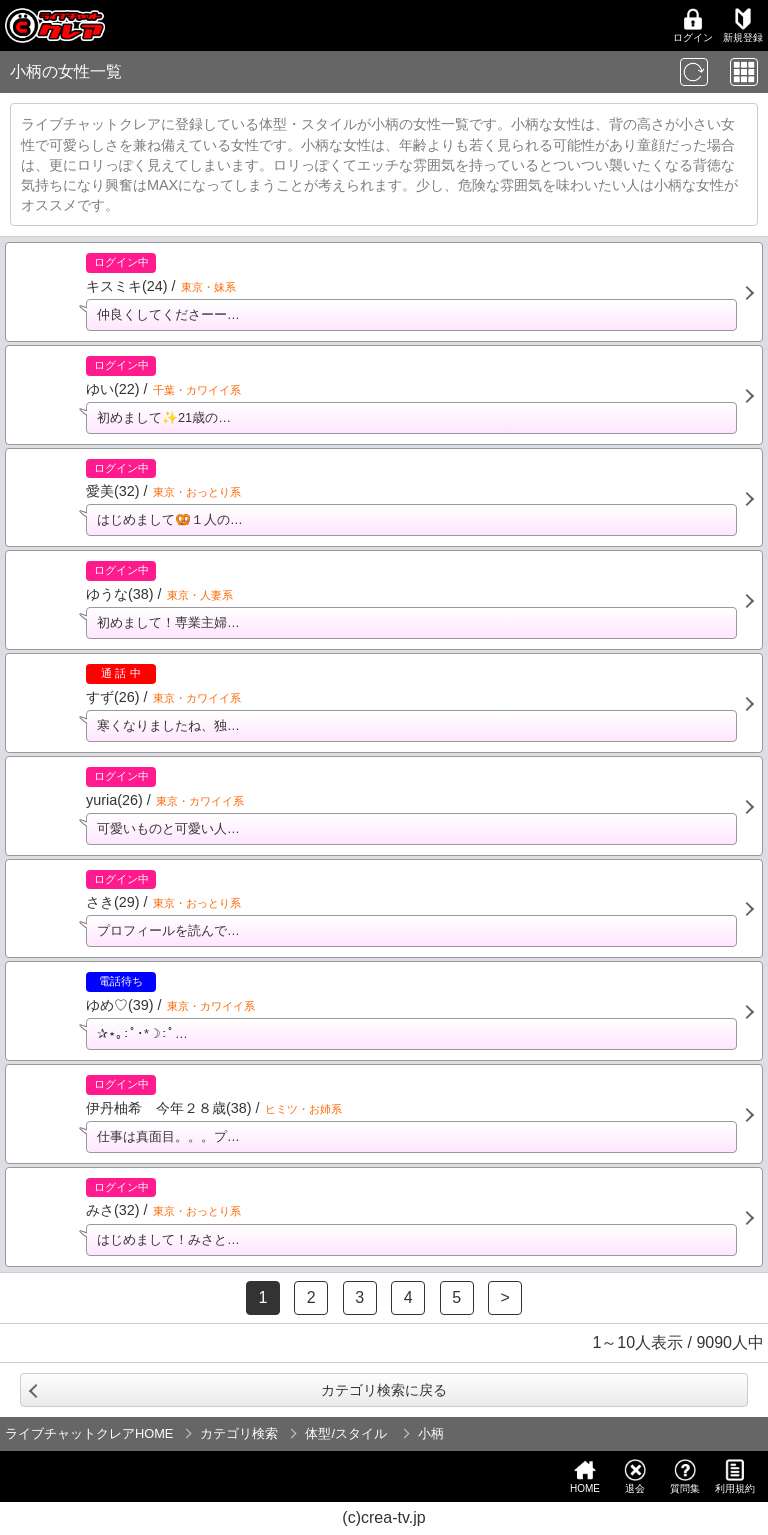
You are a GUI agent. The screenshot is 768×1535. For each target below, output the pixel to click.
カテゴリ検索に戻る (384, 1390)
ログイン (693, 25)
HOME (585, 1476)
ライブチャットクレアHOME (89, 1433)
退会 (635, 1476)
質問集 (685, 1476)
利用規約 (735, 1476)
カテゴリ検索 (239, 1433)
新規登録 (743, 25)
